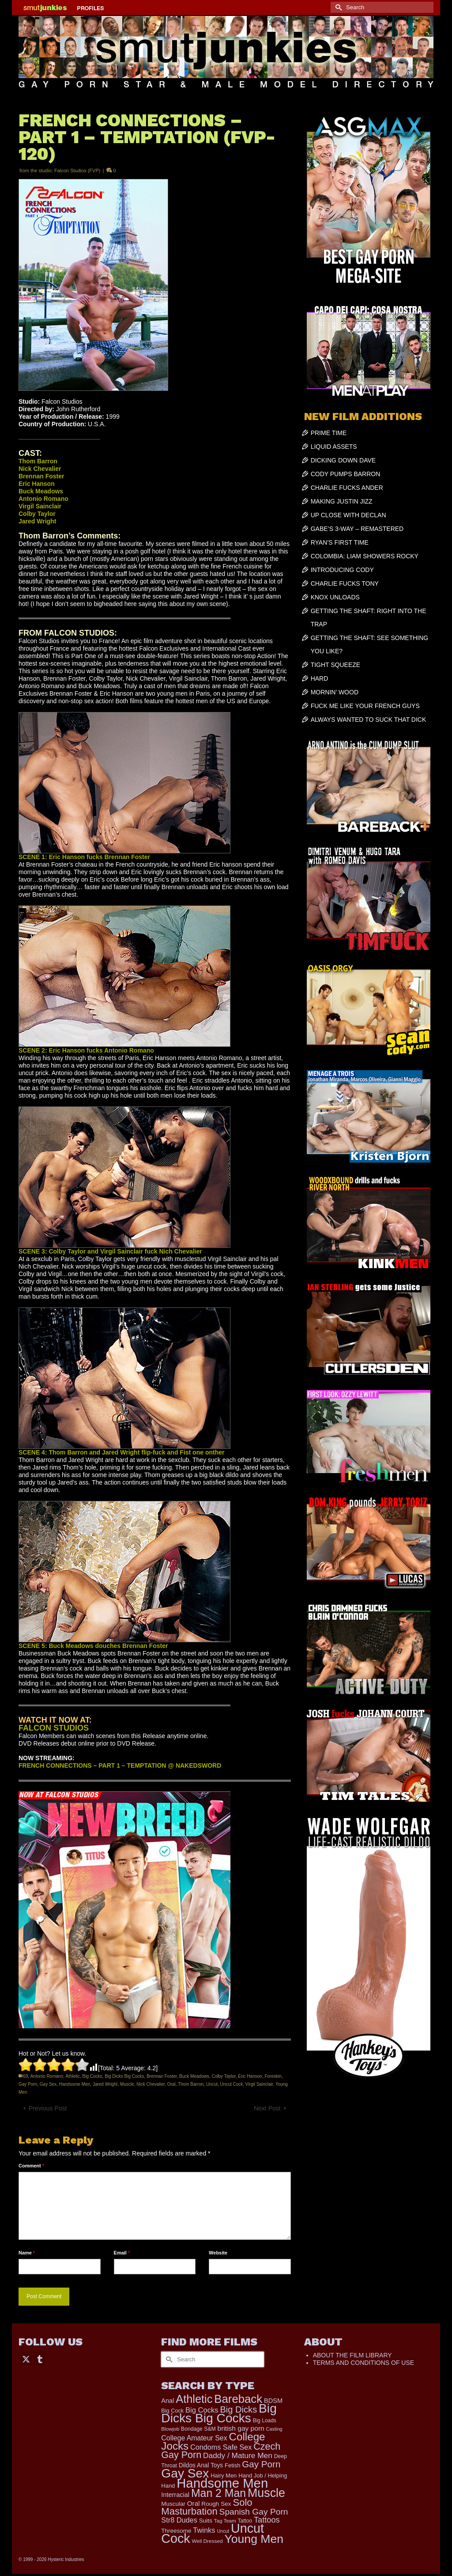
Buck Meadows (194, 2076)
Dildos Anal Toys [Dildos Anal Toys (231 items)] (201, 2465)
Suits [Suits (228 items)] (205, 2520)
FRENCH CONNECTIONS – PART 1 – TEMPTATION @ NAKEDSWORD (120, 1765)
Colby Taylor (223, 2076)
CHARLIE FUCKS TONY (345, 583)
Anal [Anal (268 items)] (167, 2400)
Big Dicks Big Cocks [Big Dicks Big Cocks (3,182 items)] (218, 2413)
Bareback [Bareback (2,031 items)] (238, 2399)
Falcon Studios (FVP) (77, 170)
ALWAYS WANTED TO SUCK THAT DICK (368, 719)
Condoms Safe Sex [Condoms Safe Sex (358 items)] (221, 2447)
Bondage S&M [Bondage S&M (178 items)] (198, 2429)
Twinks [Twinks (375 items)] (204, 2530)
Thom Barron (190, 2084)
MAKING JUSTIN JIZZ (342, 501)
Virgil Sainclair (259, 2084)
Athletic (72, 2076)
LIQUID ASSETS (334, 446)
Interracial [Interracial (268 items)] (175, 2494)
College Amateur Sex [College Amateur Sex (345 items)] (194, 2438)
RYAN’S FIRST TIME (340, 542)
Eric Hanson (250, 2076)
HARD (319, 678)
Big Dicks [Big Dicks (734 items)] (238, 2409)
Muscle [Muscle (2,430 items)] (266, 2493)
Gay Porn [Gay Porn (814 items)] (261, 2464)
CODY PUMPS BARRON (345, 473)
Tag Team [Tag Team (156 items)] (225, 2520)
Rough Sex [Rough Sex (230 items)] (216, 2503)
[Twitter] (26, 2358)
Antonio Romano (47, 2076)
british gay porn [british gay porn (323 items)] (241, 2428)
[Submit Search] (337, 7)
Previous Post (48, 2108)
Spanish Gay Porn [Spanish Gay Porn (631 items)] (253, 2511)
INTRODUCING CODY (342, 569)
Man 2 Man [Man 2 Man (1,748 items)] (218, 2493)
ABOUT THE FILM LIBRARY (352, 2355)
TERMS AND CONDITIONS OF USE (363, 2362)
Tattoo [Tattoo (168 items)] (245, 2521)
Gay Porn (28, 2084)
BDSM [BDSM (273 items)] (273, 2400)
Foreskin (272, 2076)
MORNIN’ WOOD (334, 692)
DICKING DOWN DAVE (343, 460)
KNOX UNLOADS (335, 597)
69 (25, 2076)
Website (218, 2252)
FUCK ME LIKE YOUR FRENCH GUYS (365, 705)
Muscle (127, 2084)
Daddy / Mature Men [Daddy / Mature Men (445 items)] (237, 2455)
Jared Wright (105, 2084)
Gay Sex (48, 2084)
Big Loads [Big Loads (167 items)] (264, 2420)
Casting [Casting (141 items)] (274, 2429)
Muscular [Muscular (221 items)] (173, 2503)
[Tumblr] (40, 2358)
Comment (31, 2165)
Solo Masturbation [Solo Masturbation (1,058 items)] (206, 2507)
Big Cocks (92, 2076)
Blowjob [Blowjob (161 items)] (170, 2429)
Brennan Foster (162, 2076)
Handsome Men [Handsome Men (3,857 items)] (222, 2483)
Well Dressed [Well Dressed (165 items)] (207, 2541)
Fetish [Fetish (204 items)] (232, 2465)
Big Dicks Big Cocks (124, 2076)
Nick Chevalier (150, 2084)
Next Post (267, 2108)
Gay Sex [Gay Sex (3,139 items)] (185, 2473)
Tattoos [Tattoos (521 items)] (267, 2519)
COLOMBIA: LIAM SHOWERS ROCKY (364, 556)
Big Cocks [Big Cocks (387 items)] (201, 2410)
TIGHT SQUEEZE (336, 664)
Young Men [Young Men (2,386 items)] (253, 2539)
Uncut (212, 2084)
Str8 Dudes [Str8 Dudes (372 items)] (179, 2520)
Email (122, 2252)
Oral (171, 2084)
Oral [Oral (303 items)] (193, 2503)
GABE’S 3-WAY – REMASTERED (357, 528)
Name (27, 2252)
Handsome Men (74, 2084)
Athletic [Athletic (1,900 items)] (194, 2399)
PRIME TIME (329, 432)
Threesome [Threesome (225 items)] (176, 2530)
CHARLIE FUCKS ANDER (347, 487)
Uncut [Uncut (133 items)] (223, 2531)
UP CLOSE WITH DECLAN (348, 515)
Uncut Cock (231, 2084)
